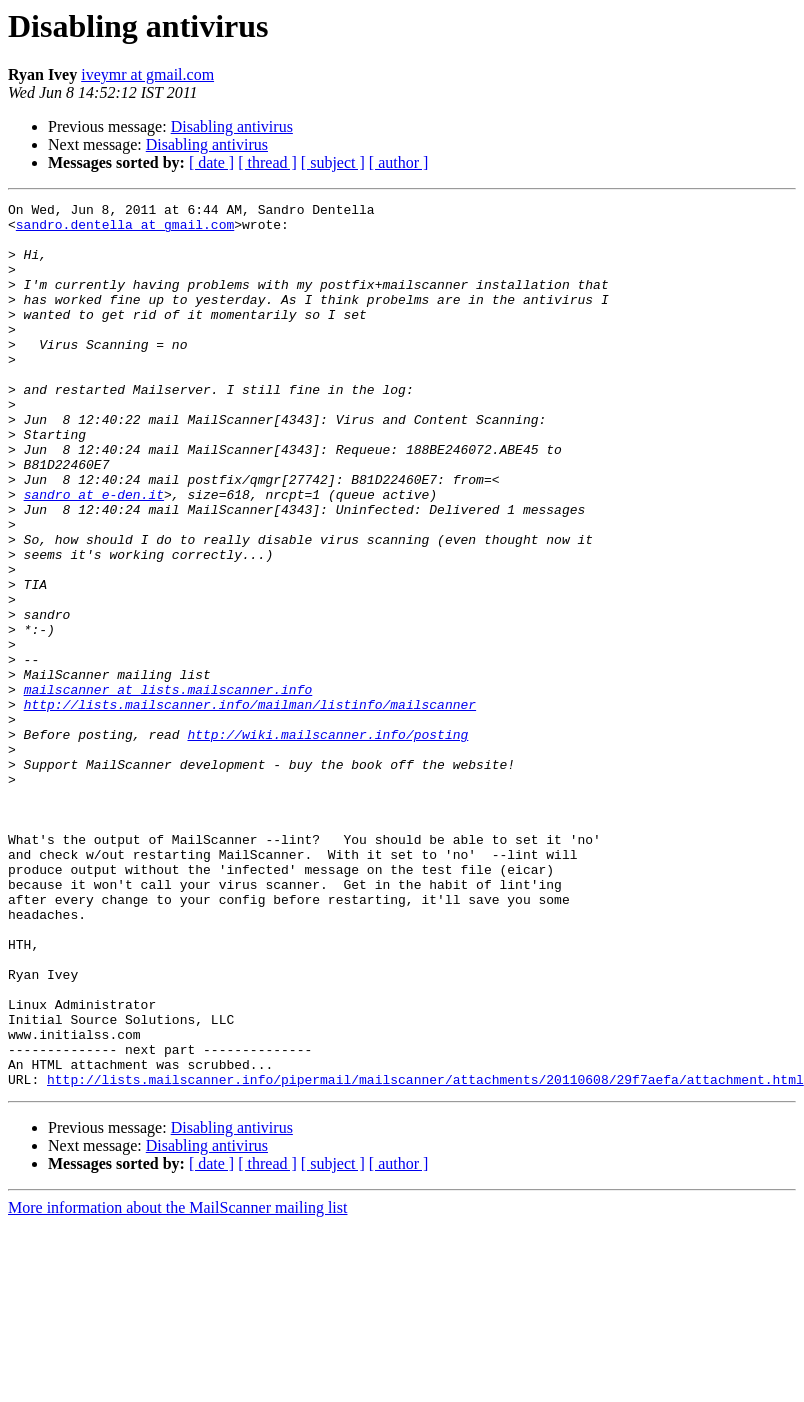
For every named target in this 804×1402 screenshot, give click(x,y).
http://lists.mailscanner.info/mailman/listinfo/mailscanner (250, 806)
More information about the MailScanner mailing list (177, 1384)
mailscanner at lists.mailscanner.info (168, 788)
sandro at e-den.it (94, 554)
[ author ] (399, 162)
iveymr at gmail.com (147, 74)
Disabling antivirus (232, 126)
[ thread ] (267, 162)
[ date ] (211, 162)
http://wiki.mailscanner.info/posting (327, 842)
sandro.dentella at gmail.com (125, 230)
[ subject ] (333, 162)
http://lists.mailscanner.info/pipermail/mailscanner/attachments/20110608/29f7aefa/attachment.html (425, 1256)
